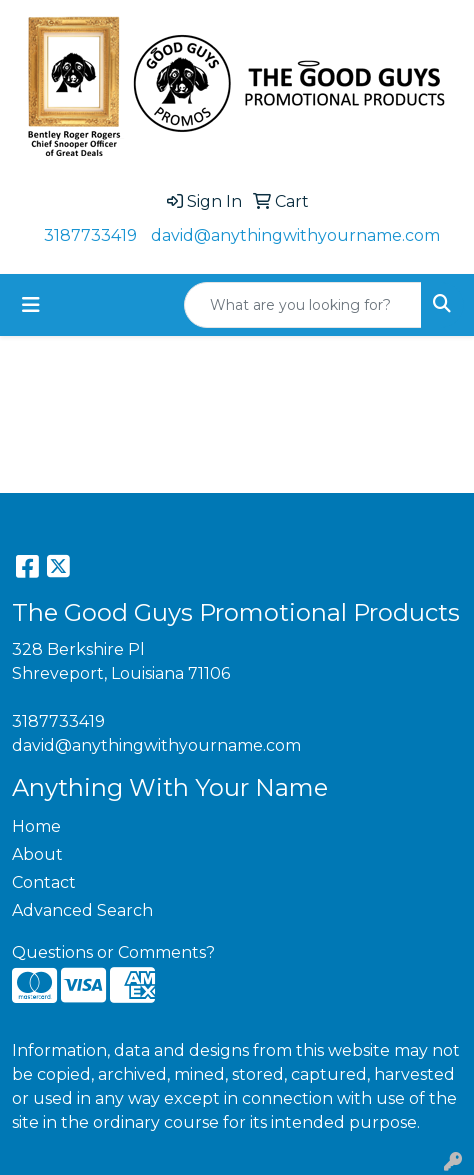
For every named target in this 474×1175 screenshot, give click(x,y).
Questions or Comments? (113, 952)
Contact (44, 882)
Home (36, 826)
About (37, 854)
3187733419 (90, 235)
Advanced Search (82, 910)
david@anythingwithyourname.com (295, 235)
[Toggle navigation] (31, 305)
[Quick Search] (303, 305)
